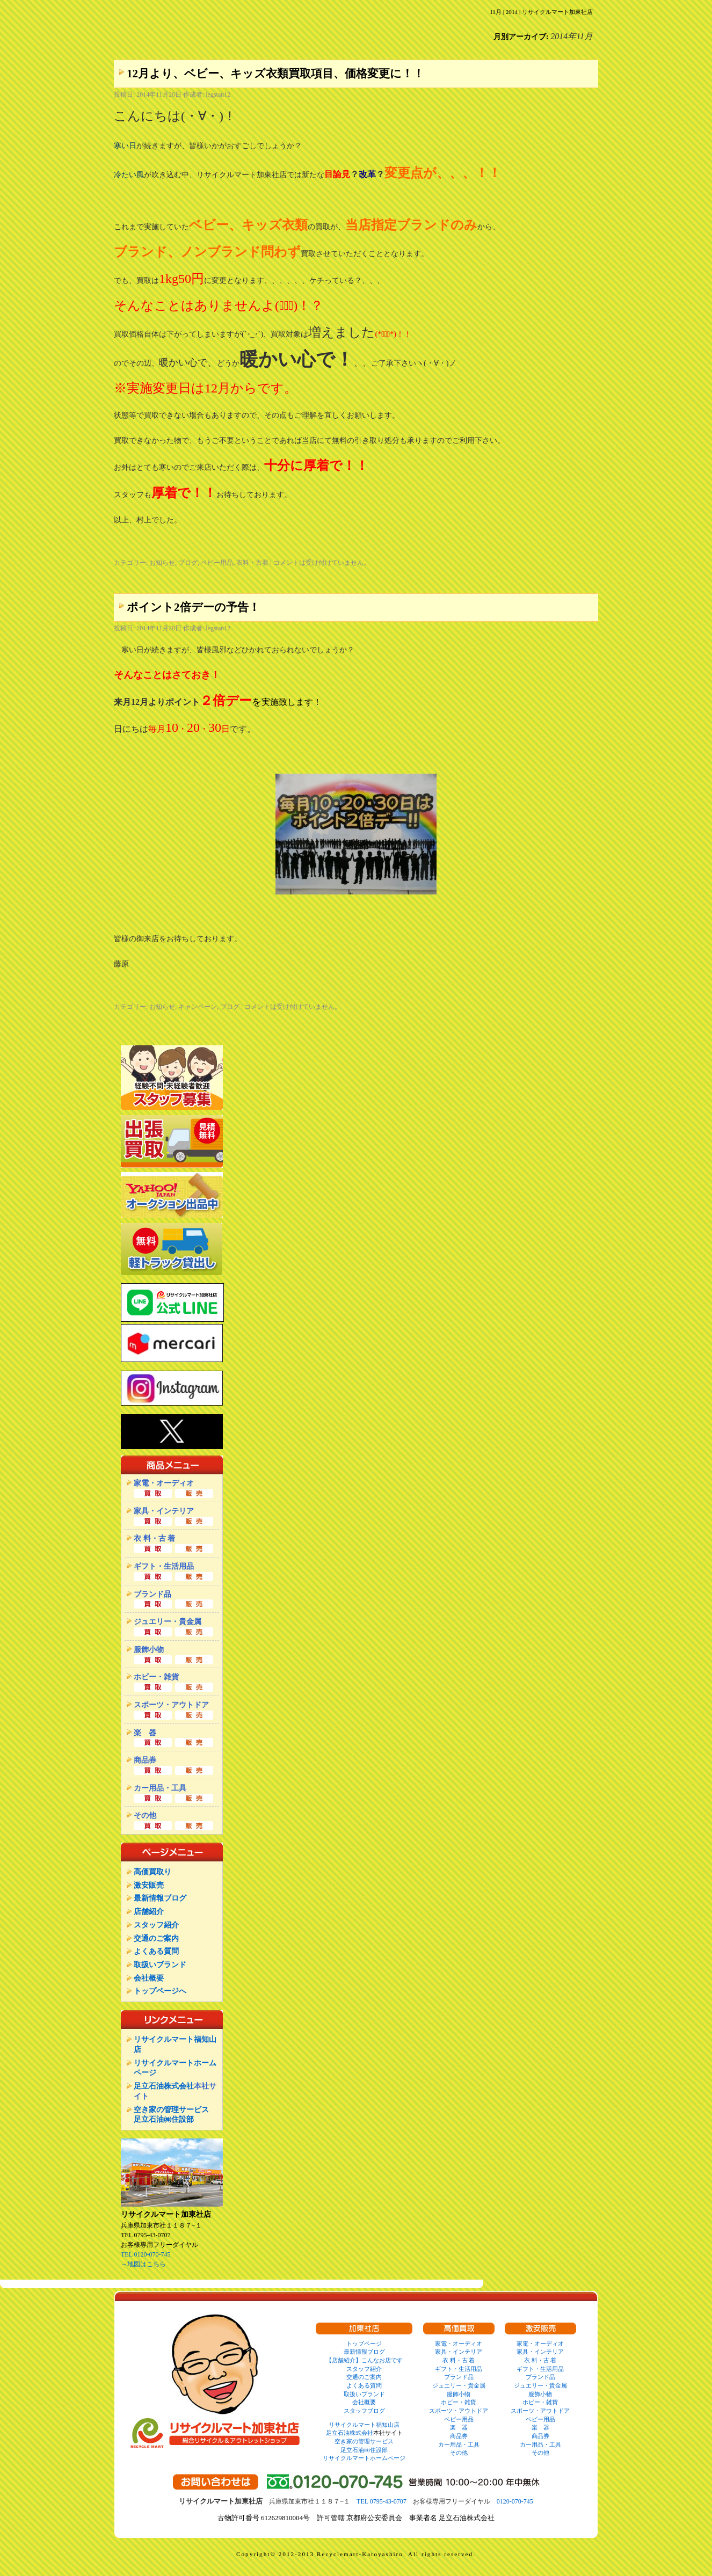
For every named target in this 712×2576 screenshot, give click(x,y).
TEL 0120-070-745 (146, 2254)
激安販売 (149, 1885)
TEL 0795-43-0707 (381, 2501)
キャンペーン (197, 1006)
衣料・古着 (252, 562)
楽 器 (459, 2427)
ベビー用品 (217, 562)
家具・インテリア (458, 2351)
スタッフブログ (364, 2410)
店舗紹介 (149, 1911)
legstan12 (218, 94)
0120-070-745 (515, 2501)
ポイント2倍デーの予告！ (193, 607)
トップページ (364, 2343)
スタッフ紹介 (156, 1924)
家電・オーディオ (458, 2343)
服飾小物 (458, 2394)
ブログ (188, 562)
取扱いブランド (160, 1964)
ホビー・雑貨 (458, 2402)
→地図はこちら (143, 2264)
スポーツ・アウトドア (458, 2410)
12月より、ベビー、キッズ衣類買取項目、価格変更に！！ (275, 73)
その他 (459, 2452)
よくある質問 (156, 1951)
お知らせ (162, 562)
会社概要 (149, 1978)
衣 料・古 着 (458, 2360)
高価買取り (152, 1871)
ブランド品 (459, 2377)
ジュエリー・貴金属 (458, 2385)
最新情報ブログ (160, 1898)
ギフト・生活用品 (458, 2369)
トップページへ (160, 1990)
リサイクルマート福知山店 (364, 2424)
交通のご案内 (156, 1938)
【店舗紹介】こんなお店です (364, 2360)
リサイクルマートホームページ (364, 2458)
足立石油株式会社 (164, 2086)
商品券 (459, 2436)
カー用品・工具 (458, 2444)
